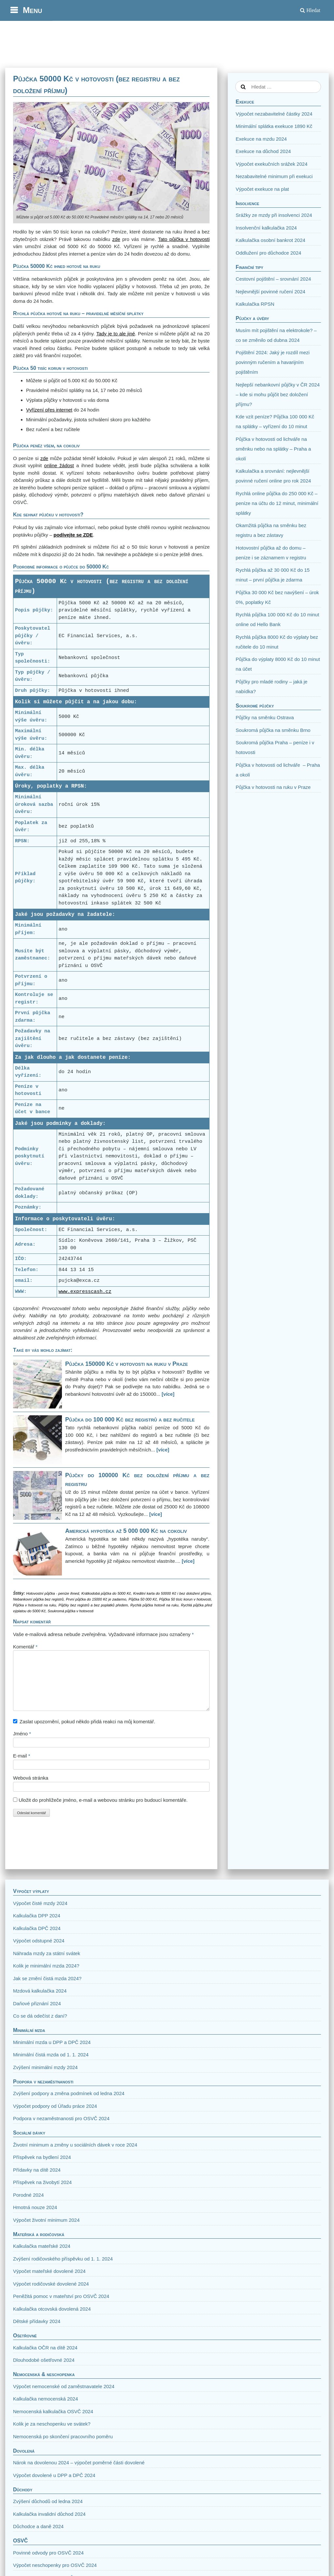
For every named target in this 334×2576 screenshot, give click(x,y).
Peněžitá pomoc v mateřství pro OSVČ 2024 (61, 2296)
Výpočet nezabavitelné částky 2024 (274, 114)
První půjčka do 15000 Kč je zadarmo (96, 1599)
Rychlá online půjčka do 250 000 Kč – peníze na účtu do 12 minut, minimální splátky (277, 503)
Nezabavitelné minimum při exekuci (274, 176)
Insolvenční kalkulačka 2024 (266, 228)
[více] (168, 1394)
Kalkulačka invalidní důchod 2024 (49, 2514)
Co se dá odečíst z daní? (40, 2016)
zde (116, 239)
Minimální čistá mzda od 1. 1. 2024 (51, 2054)
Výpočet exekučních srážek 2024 (271, 164)
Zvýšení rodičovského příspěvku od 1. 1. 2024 (63, 2258)
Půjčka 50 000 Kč (142, 1599)
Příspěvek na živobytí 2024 (42, 2182)
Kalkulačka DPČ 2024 (37, 1928)
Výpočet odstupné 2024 (39, 1940)
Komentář (25, 1646)
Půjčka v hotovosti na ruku (34, 1605)
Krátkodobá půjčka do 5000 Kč (106, 1593)
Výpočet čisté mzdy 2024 (40, 1903)
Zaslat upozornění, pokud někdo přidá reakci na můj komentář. (87, 1721)
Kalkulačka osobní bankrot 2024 (270, 240)
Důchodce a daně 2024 (38, 2526)
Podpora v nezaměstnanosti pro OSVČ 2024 (61, 2118)
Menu (32, 10)
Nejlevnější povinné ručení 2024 (270, 291)
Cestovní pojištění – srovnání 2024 (273, 279)
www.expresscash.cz (85, 1292)
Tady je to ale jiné (115, 333)
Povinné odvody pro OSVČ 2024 (48, 2552)
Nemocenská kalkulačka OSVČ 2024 (53, 2411)
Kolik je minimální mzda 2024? (46, 1965)
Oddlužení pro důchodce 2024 (268, 253)
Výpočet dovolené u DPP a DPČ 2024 (54, 2475)
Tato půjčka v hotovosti (184, 239)
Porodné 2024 (28, 2195)
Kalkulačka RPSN (255, 304)
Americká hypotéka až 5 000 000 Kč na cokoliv (126, 1531)
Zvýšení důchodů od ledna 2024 (48, 2501)
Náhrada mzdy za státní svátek (46, 1953)
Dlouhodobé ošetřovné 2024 (43, 2360)
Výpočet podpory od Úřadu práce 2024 (55, 2106)
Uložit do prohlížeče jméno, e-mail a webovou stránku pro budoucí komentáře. (103, 1800)
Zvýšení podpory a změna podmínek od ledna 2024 (68, 2093)
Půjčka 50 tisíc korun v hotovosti (185, 1599)
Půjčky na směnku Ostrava (265, 717)
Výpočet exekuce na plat (262, 189)
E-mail (21, 1755)
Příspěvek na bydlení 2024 (42, 2157)
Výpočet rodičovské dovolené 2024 (51, 2284)
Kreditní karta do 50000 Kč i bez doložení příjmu (172, 1593)
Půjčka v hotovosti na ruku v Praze (273, 787)
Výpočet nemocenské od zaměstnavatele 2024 (63, 2386)
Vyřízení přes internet (49, 410)
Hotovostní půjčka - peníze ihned (52, 1593)
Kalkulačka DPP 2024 (36, 1915)
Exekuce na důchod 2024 (263, 151)
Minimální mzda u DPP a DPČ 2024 (52, 2042)
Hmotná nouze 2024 (35, 2207)
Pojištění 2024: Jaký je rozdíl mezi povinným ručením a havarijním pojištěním (273, 362)
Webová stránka (30, 1778)
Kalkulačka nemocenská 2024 (45, 2398)
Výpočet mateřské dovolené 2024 (49, 2271)
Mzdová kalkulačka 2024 (39, 1991)
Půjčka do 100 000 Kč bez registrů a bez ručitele (130, 1419)
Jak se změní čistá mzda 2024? (47, 1978)
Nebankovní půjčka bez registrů (38, 1599)
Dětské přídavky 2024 (36, 2321)
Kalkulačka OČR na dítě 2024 (45, 2347)
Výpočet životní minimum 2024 (46, 2220)
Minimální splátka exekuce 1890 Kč (274, 126)
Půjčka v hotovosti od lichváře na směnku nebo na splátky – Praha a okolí (273, 448)
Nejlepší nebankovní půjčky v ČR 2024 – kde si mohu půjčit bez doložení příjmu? (278, 394)
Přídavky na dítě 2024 (37, 2170)
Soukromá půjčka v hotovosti (71, 1611)
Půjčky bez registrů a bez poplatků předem (93, 1605)
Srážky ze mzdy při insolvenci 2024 (274, 215)
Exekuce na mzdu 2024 (261, 139)
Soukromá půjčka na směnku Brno (273, 730)
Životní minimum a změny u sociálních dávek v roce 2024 (75, 2145)
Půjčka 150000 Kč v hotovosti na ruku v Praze (126, 1364)
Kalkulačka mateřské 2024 (41, 2246)
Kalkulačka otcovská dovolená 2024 (52, 2309)
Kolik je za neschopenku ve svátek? (52, 2424)
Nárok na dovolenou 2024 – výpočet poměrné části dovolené (79, 2462)
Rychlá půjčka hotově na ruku (154, 1605)
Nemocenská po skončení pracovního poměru (63, 2436)
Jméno (22, 1733)
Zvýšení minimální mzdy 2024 (45, 2067)
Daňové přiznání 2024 (37, 2003)
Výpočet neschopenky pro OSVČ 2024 (55, 2565)
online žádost (59, 465)
